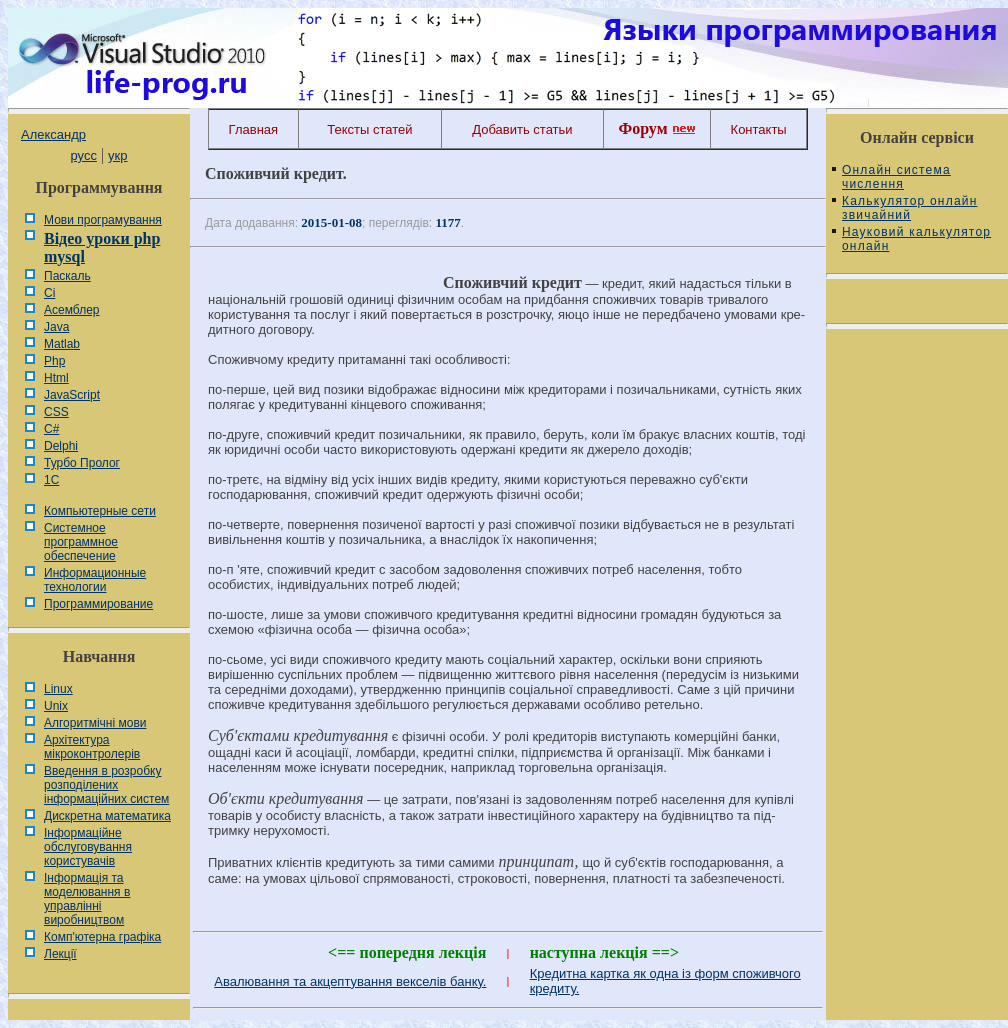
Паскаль (67, 276)
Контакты (759, 129)
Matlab (62, 344)
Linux (58, 689)
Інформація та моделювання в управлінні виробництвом (87, 899)
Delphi (61, 446)
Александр (53, 134)
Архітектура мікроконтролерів (92, 747)
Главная (253, 129)
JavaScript (72, 395)
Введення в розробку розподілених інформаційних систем (106, 785)
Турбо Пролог (82, 463)
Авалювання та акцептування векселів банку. (350, 981)
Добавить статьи (522, 129)
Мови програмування (103, 220)
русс (83, 155)
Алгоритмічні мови (95, 723)
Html (56, 378)
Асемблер (71, 310)
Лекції (60, 954)
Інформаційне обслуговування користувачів (88, 847)
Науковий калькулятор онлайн (916, 239)
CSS (56, 412)
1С (51, 480)
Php (54, 361)
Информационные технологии (95, 580)
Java (56, 327)
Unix (56, 706)
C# (51, 429)
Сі (49, 293)
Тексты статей (369, 129)
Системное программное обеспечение (81, 542)
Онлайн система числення (896, 177)
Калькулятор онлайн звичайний (910, 208)
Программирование (98, 604)
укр (117, 155)
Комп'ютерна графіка (102, 937)
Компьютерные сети (100, 511)
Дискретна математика (107, 816)
